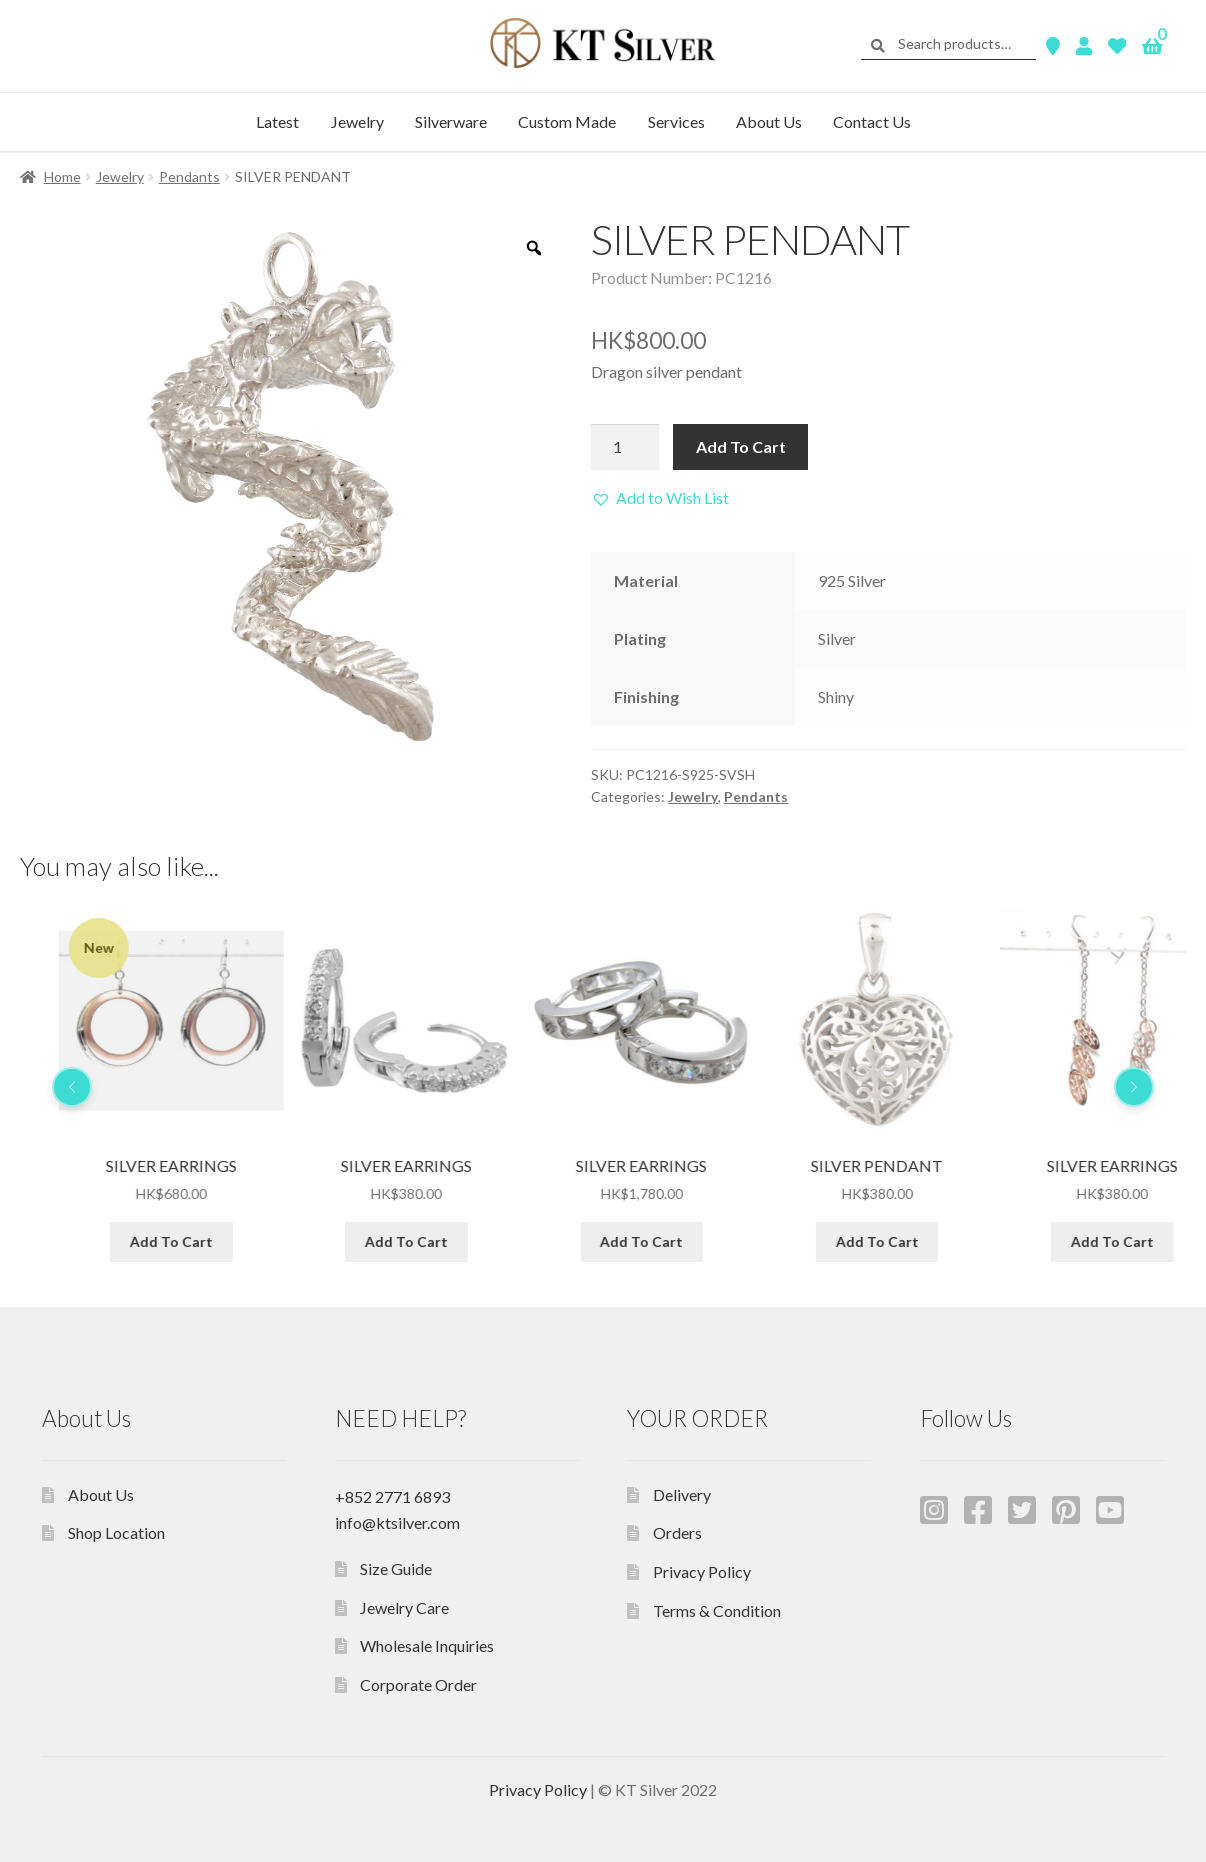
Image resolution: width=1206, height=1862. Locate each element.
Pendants (189, 176)
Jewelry (357, 121)
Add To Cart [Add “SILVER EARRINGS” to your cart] (367, 1241)
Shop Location (116, 1532)
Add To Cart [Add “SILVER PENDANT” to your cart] (132, 1241)
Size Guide (396, 1568)
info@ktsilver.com (397, 1522)
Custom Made (567, 121)
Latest (277, 121)
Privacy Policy (702, 1571)
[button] (660, 498)
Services (676, 121)
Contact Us (872, 121)
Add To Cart (741, 446)
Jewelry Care (404, 1607)
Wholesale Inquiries (427, 1645)
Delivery (682, 1494)
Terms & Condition (717, 1610)
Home (62, 176)
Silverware (451, 121)
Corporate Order (418, 1684)
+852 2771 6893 (392, 1496)
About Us (769, 121)
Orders (677, 1532)
